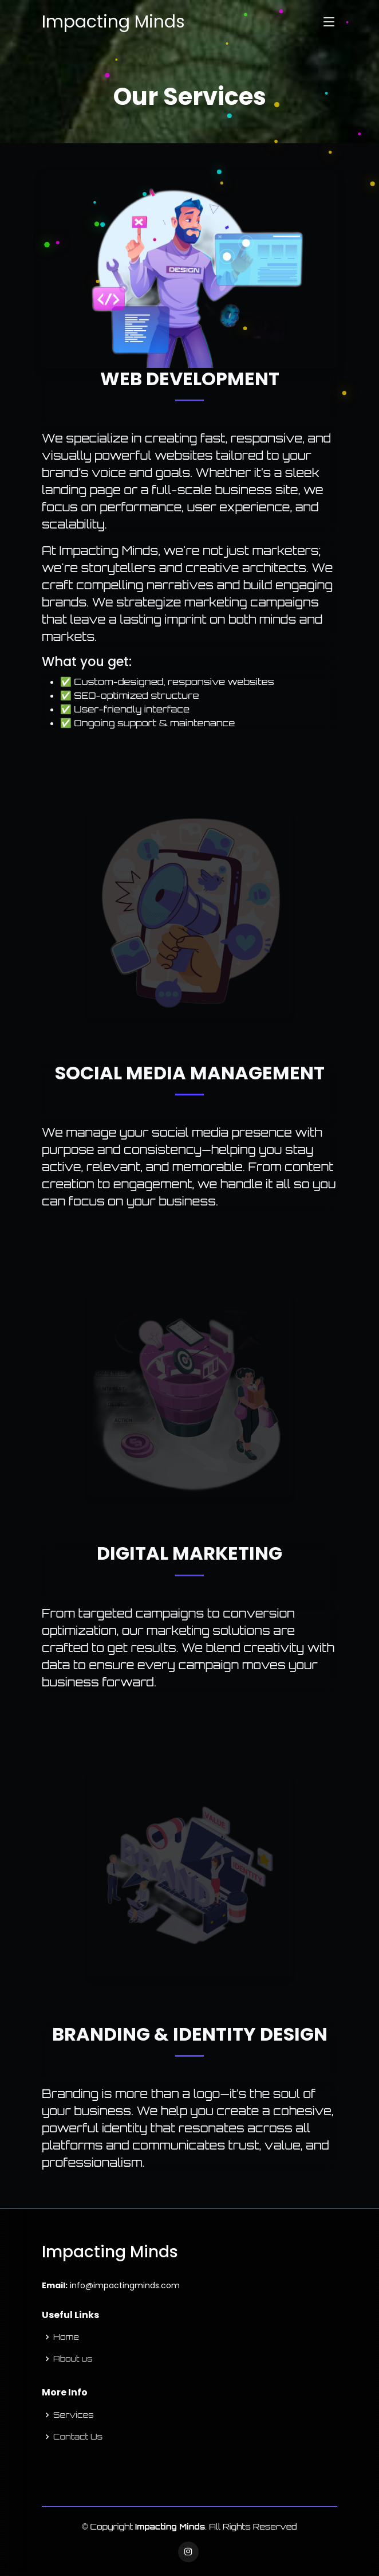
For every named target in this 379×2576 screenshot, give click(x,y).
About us (73, 2359)
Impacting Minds (113, 22)
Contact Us (77, 2437)
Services (73, 2415)
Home (66, 2337)
